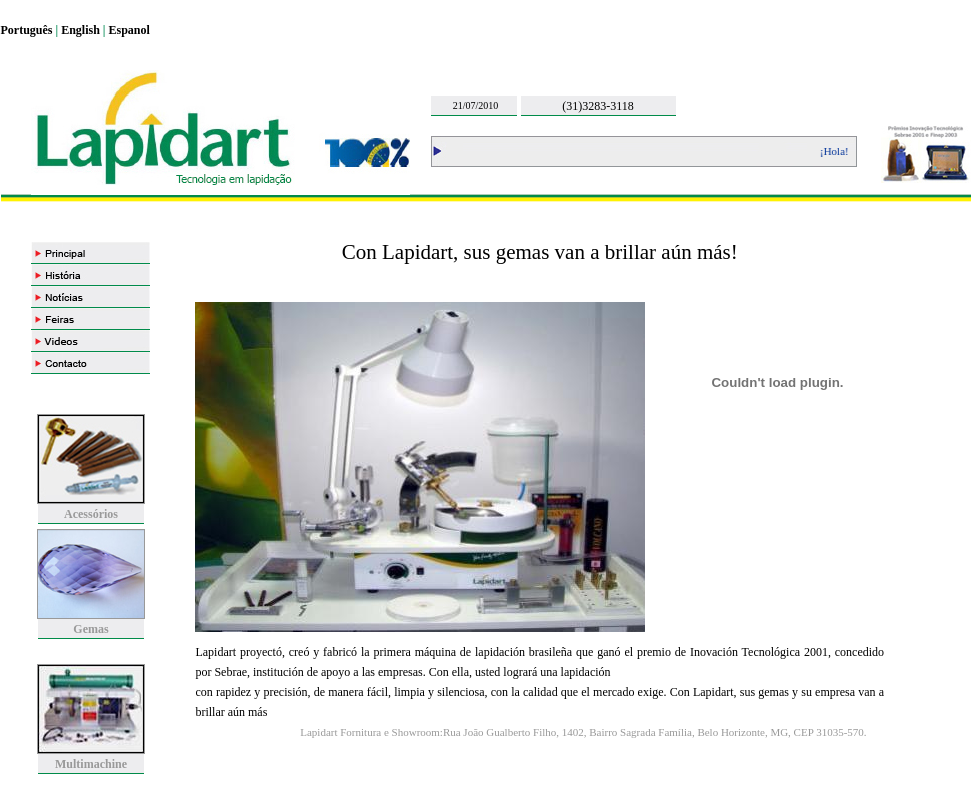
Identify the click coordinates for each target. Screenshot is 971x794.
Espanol (129, 30)
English (80, 30)
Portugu (22, 30)
